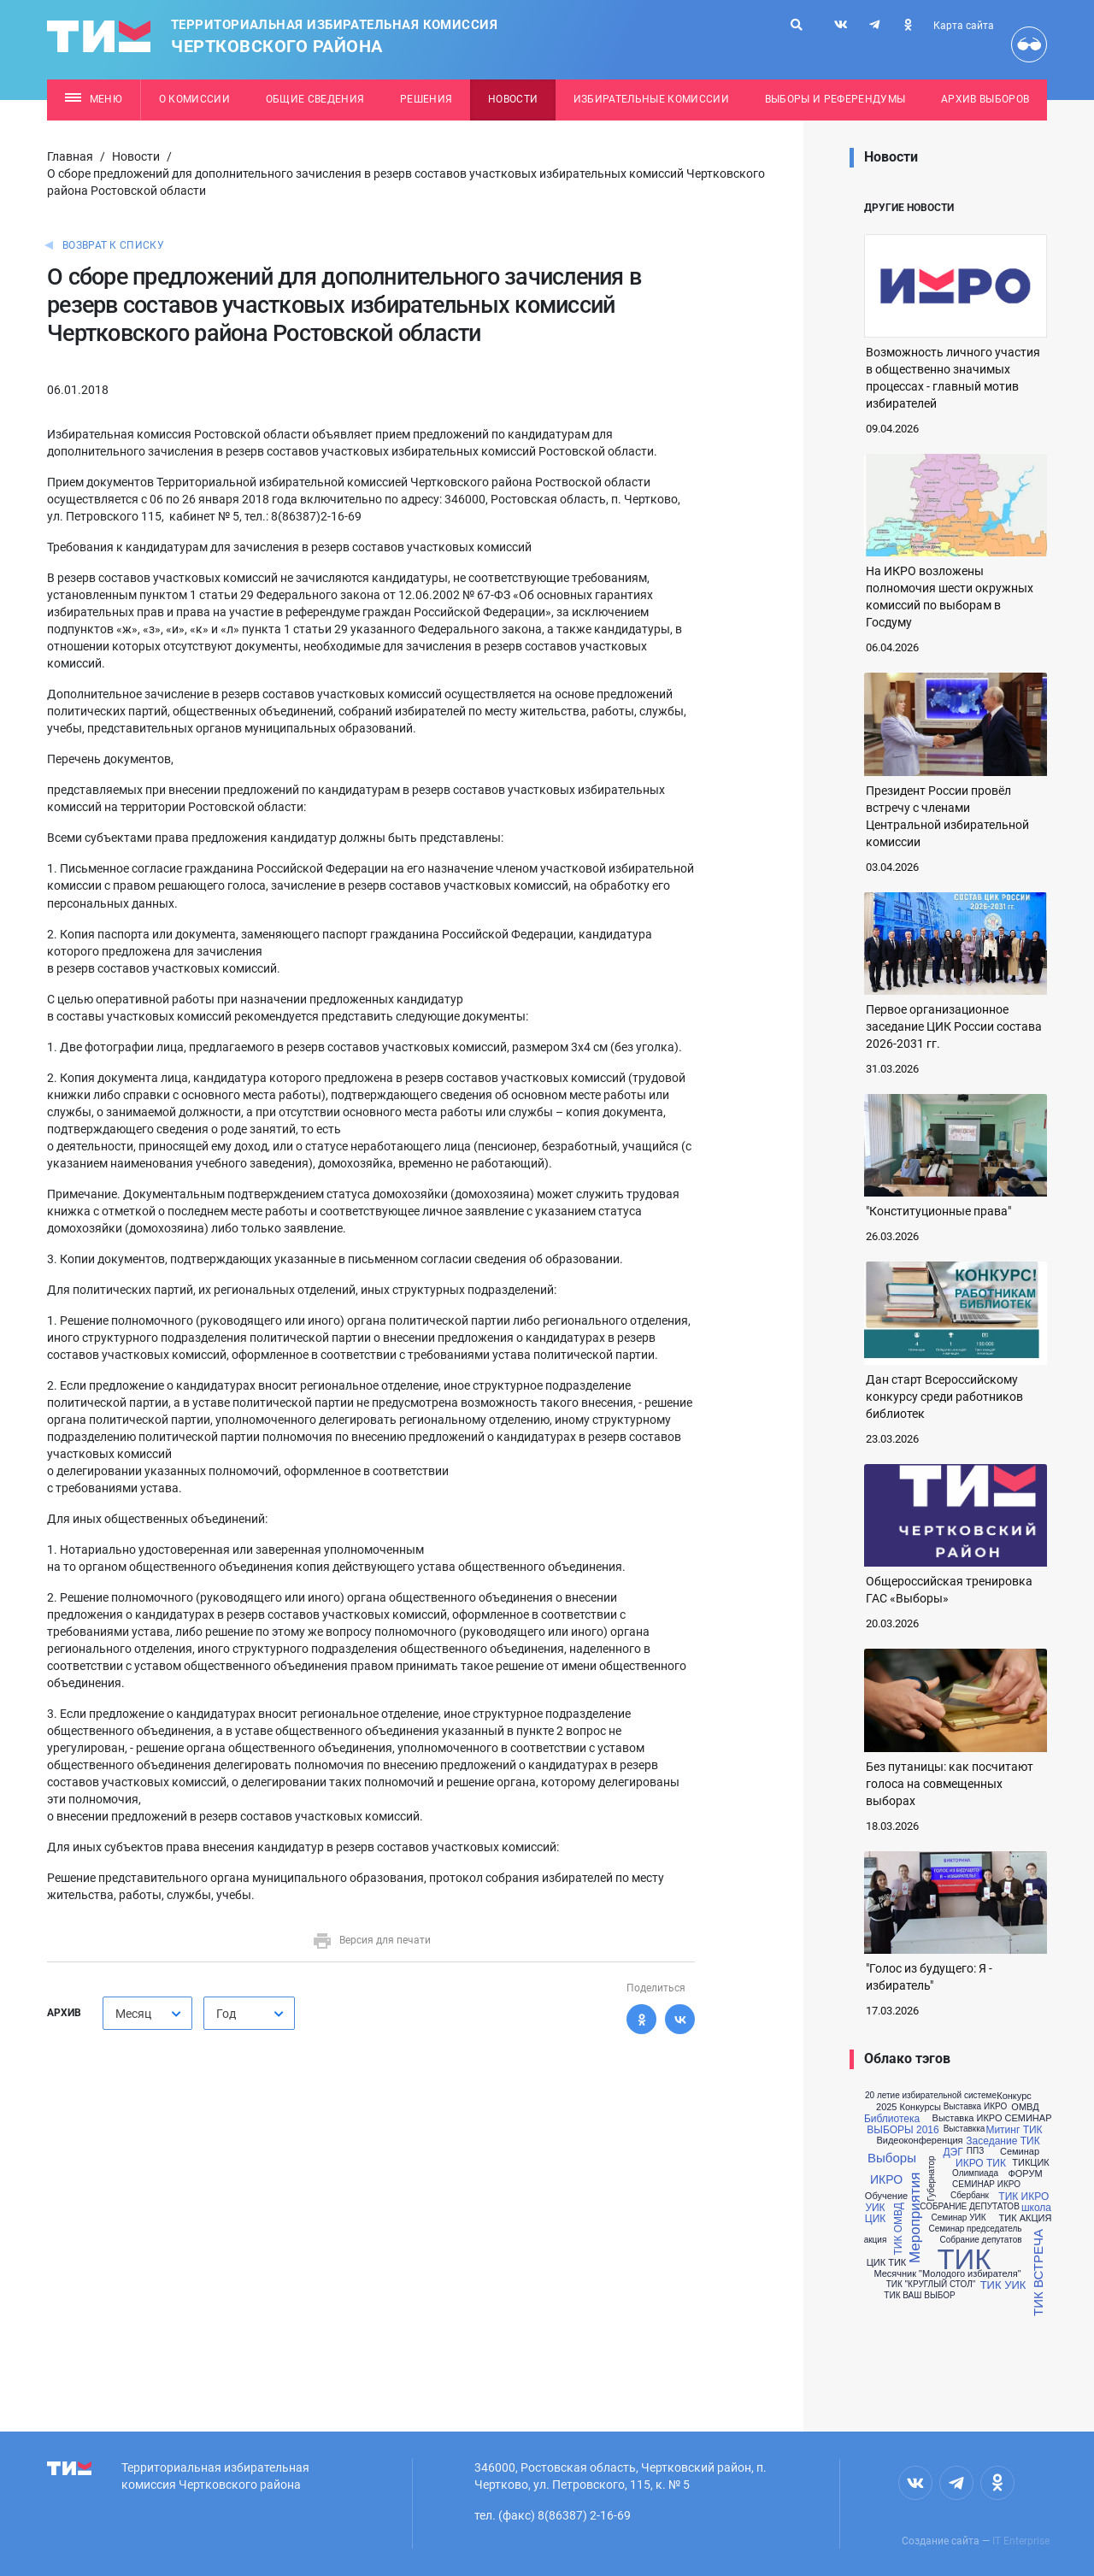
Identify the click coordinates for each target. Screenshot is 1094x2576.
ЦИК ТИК (887, 2262)
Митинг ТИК (1013, 2130)
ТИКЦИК (1030, 2162)
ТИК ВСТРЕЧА (1037, 2273)
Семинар (1019, 2151)
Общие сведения (315, 99)
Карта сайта (963, 26)
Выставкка (964, 2129)
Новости (513, 99)
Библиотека (892, 2119)
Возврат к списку (113, 245)
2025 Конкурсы (908, 2107)
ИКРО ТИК (981, 2163)
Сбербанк (969, 2195)
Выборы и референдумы (835, 99)
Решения (426, 99)
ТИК (964, 2259)
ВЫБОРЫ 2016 (902, 2130)
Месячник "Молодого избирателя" (946, 2274)
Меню (93, 99)
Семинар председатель (974, 2229)
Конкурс (1014, 2096)
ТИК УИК (1003, 2285)
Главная (70, 156)
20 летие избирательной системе (931, 2095)
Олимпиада (975, 2173)
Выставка (953, 2118)
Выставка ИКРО (975, 2107)
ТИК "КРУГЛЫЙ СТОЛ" (931, 2284)
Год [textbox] (226, 2013)
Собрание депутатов (980, 2240)
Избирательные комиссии (651, 99)
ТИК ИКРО (1023, 2196)
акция (875, 2240)
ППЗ (975, 2151)
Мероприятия (916, 2217)
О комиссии (194, 99)
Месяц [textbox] (133, 2013)
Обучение (886, 2196)
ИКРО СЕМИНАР (1014, 2118)
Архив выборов (985, 99)
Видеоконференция (919, 2140)
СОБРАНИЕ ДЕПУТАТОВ (970, 2207)
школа (1036, 2208)
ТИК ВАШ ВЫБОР (919, 2295)
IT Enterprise (1021, 2541)
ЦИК (875, 2219)
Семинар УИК (958, 2218)
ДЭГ (952, 2152)
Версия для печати (371, 1940)
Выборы (892, 2157)
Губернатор (931, 2178)
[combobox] (147, 2013)
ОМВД (1024, 2107)
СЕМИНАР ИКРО (986, 2184)
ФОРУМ (1025, 2174)
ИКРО (886, 2179)
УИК (875, 2208)
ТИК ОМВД (898, 2229)
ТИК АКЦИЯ (1025, 2218)
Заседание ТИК (1002, 2141)
